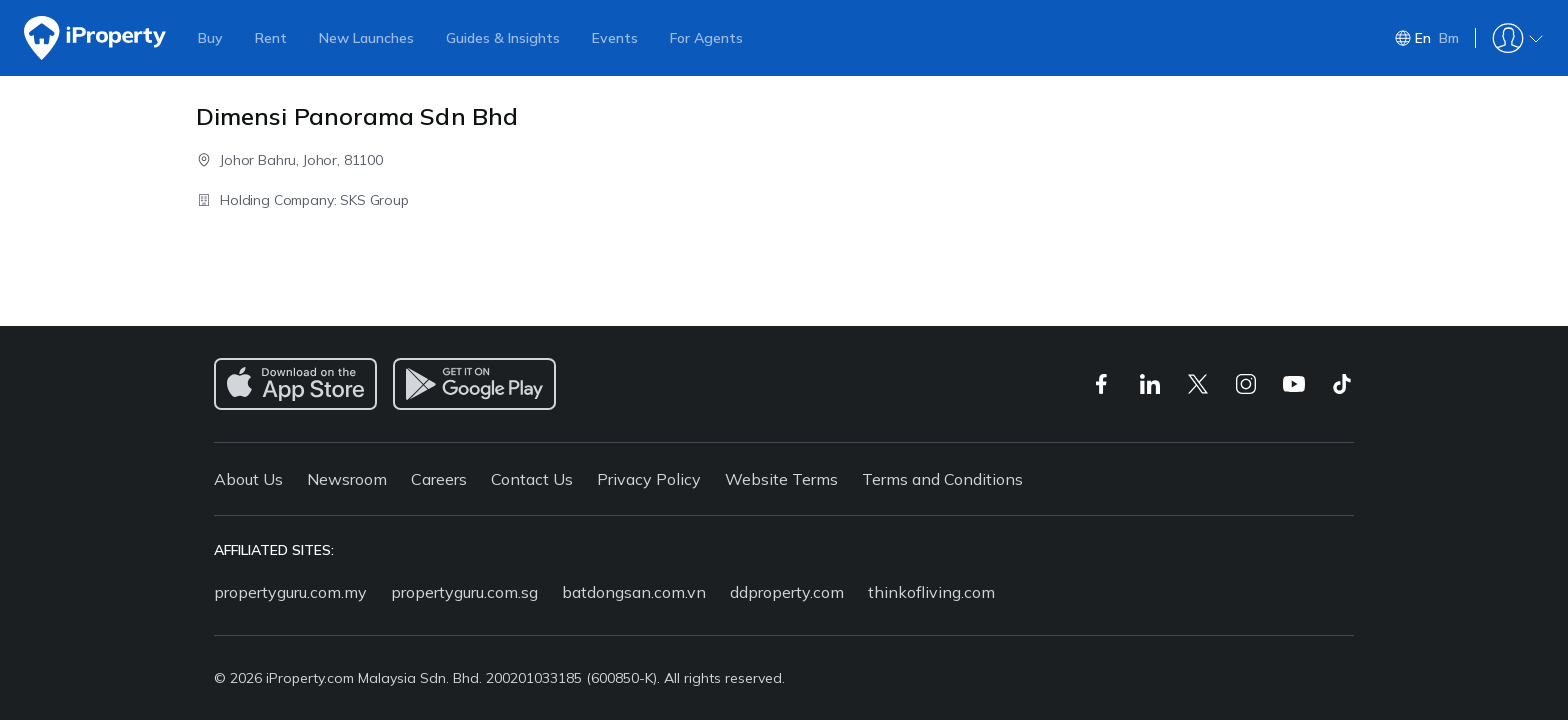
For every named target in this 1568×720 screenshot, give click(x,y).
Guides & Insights (503, 38)
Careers (439, 479)
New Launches (366, 38)
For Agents (706, 38)
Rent (271, 38)
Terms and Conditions (942, 479)
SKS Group (374, 200)
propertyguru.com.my (290, 592)
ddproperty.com (787, 592)
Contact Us (532, 479)
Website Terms (781, 479)
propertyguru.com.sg (464, 592)
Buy (210, 38)
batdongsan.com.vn (634, 592)
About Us (248, 479)
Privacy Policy (649, 479)
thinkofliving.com (931, 592)
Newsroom (347, 479)
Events (615, 38)
